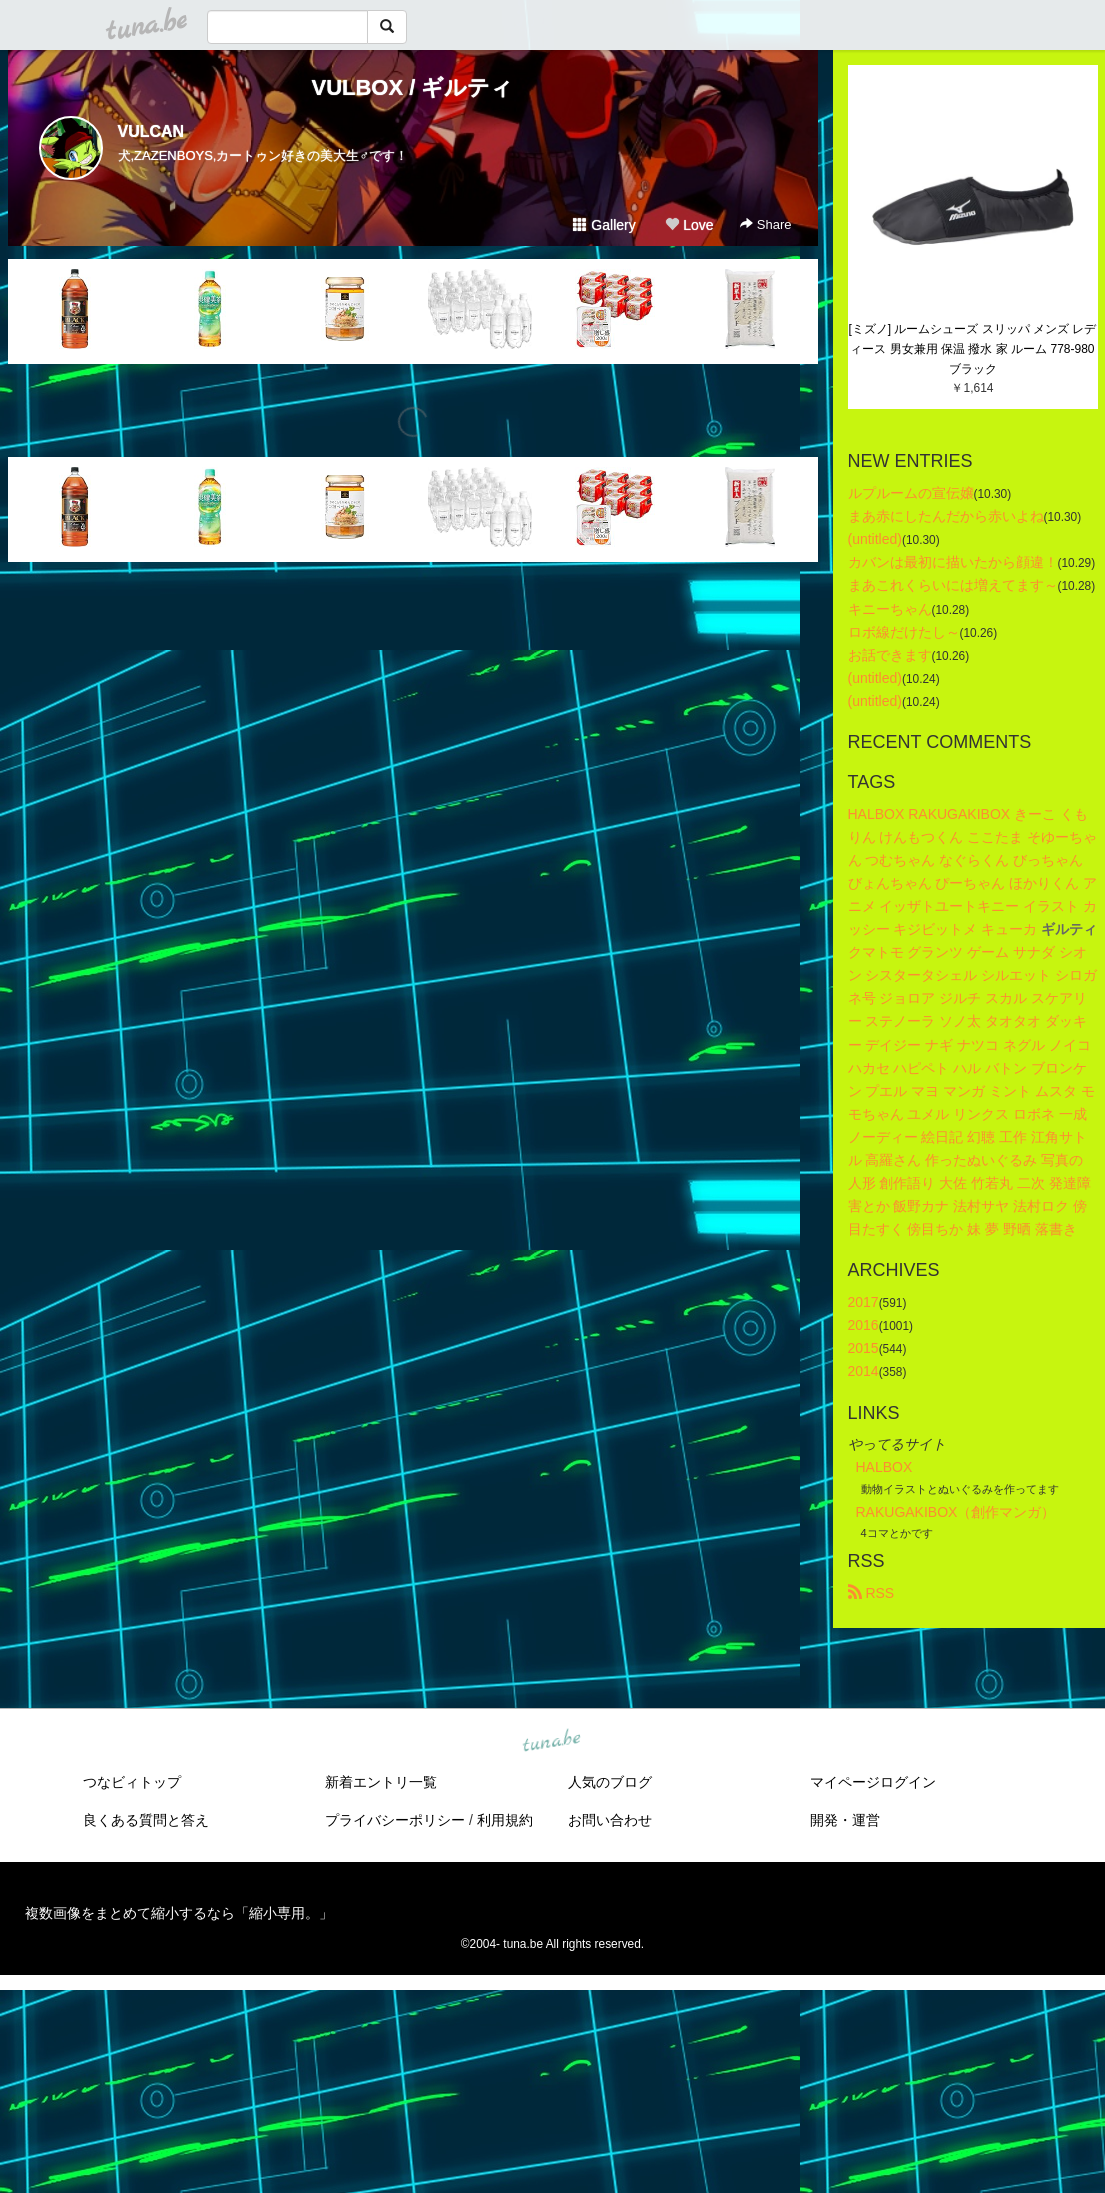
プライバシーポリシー (395, 1820)
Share (765, 224)
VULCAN (151, 131)
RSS (871, 1593)
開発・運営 (845, 1820)
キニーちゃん (890, 609)
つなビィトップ (132, 1782)
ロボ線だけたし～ (904, 632)
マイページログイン (873, 1782)
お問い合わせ (610, 1820)
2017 (863, 1302)
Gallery (604, 225)
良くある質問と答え (146, 1820)
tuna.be (552, 1741)
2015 (863, 1348)
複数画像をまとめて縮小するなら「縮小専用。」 (179, 1913)
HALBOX (884, 1467)
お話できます (890, 655)
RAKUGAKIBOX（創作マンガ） (956, 1512)
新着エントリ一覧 (381, 1782)
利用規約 (505, 1820)
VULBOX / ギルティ (412, 87)
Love (689, 225)
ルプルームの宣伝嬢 (911, 493)
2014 (863, 1371)
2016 (863, 1325)
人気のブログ (610, 1782)
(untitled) (875, 539)
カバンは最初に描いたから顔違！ (953, 562)
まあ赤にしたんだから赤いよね (946, 516)
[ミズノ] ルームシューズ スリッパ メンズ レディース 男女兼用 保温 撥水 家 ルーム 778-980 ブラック (972, 349)
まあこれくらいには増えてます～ (953, 585)
